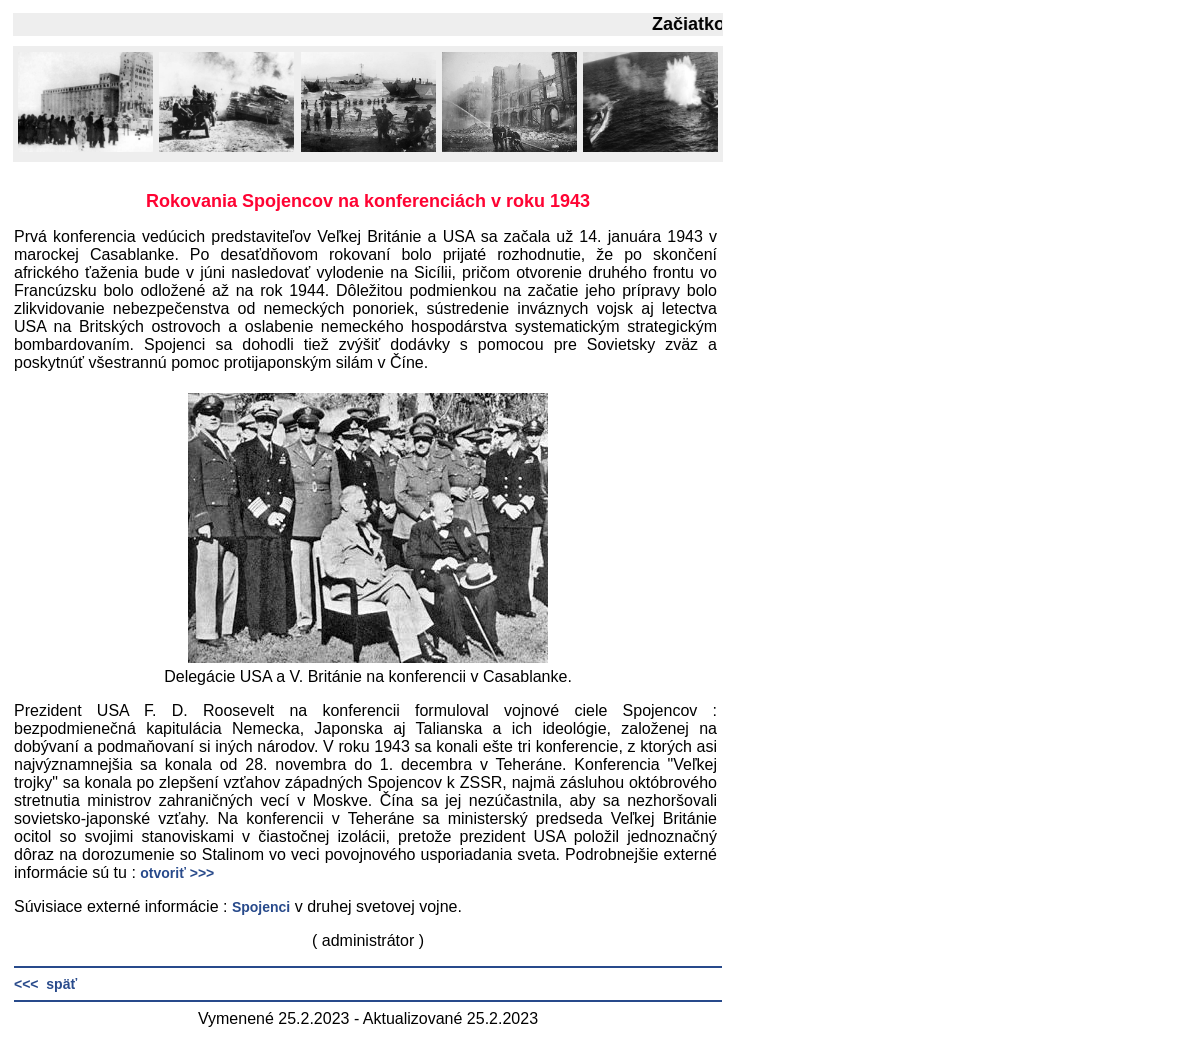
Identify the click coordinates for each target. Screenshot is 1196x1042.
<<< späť (45, 984)
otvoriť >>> (177, 873)
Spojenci (261, 907)
